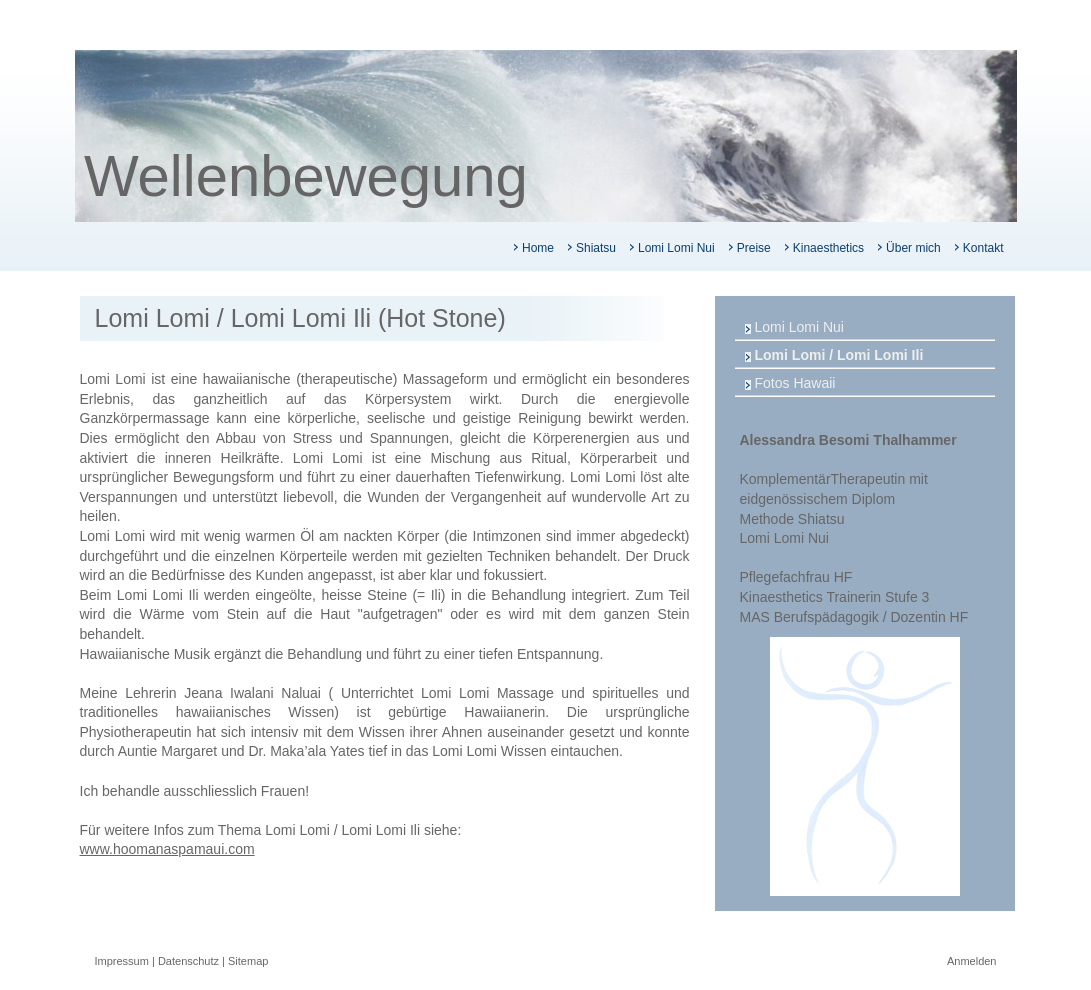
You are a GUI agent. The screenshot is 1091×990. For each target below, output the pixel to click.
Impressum (122, 961)
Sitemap (248, 961)
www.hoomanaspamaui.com (167, 849)
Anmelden (972, 961)
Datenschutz (188, 961)
